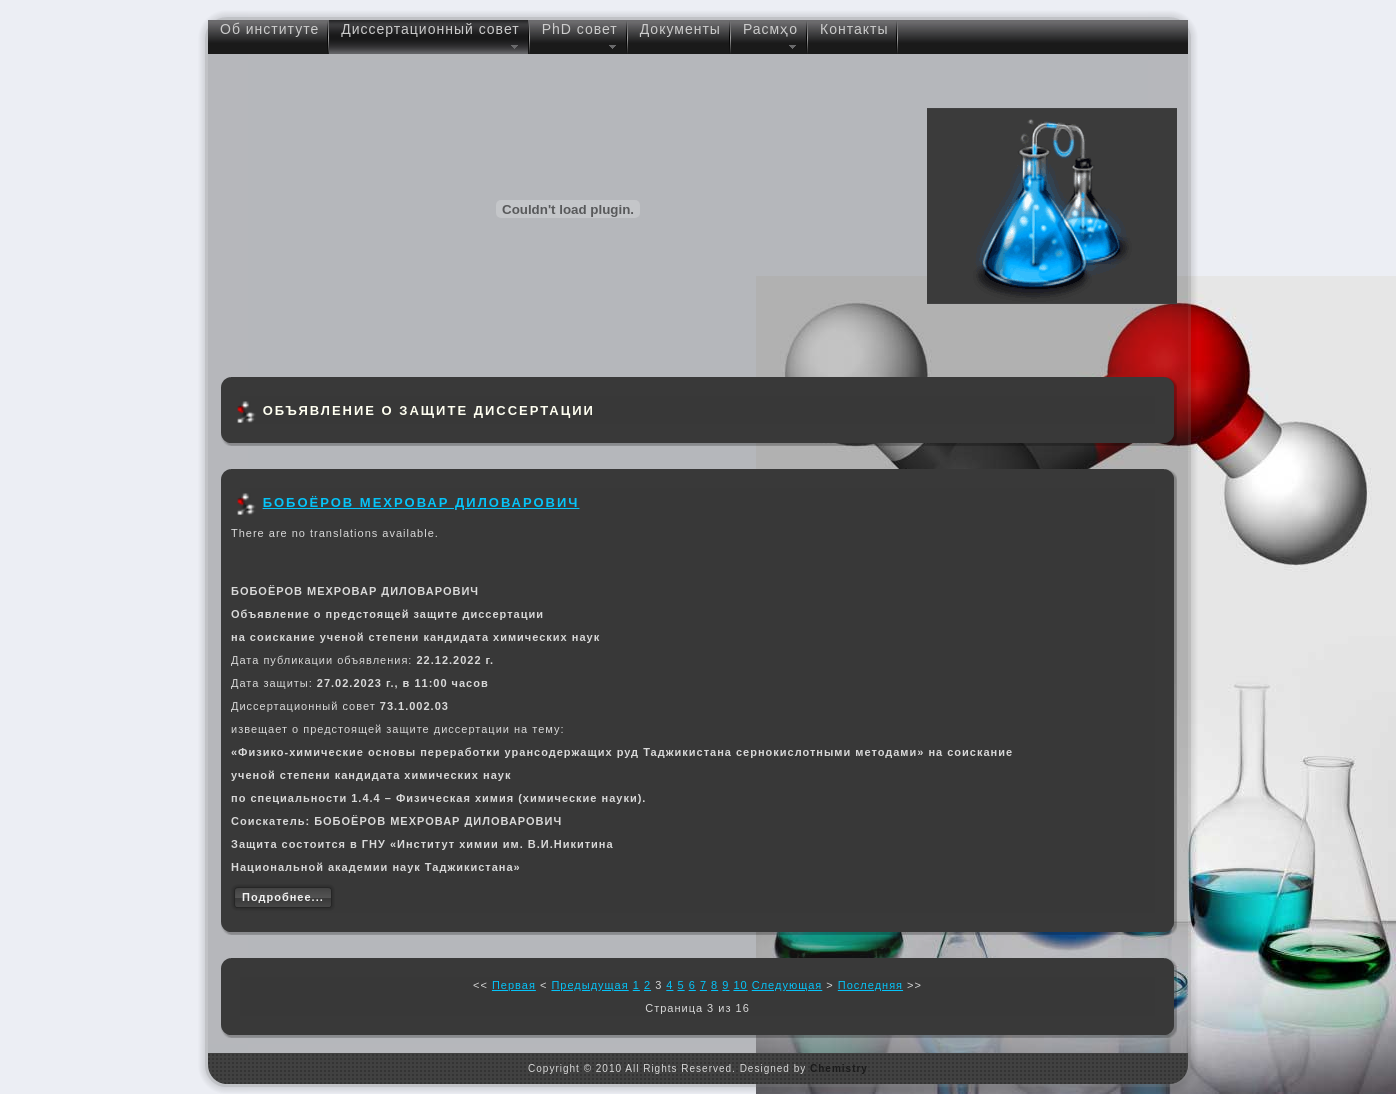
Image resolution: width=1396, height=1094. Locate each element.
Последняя (870, 985)
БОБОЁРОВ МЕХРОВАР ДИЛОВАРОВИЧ (421, 502)
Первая (514, 985)
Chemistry (839, 1068)
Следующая (787, 985)
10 (740, 985)
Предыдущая (589, 985)
